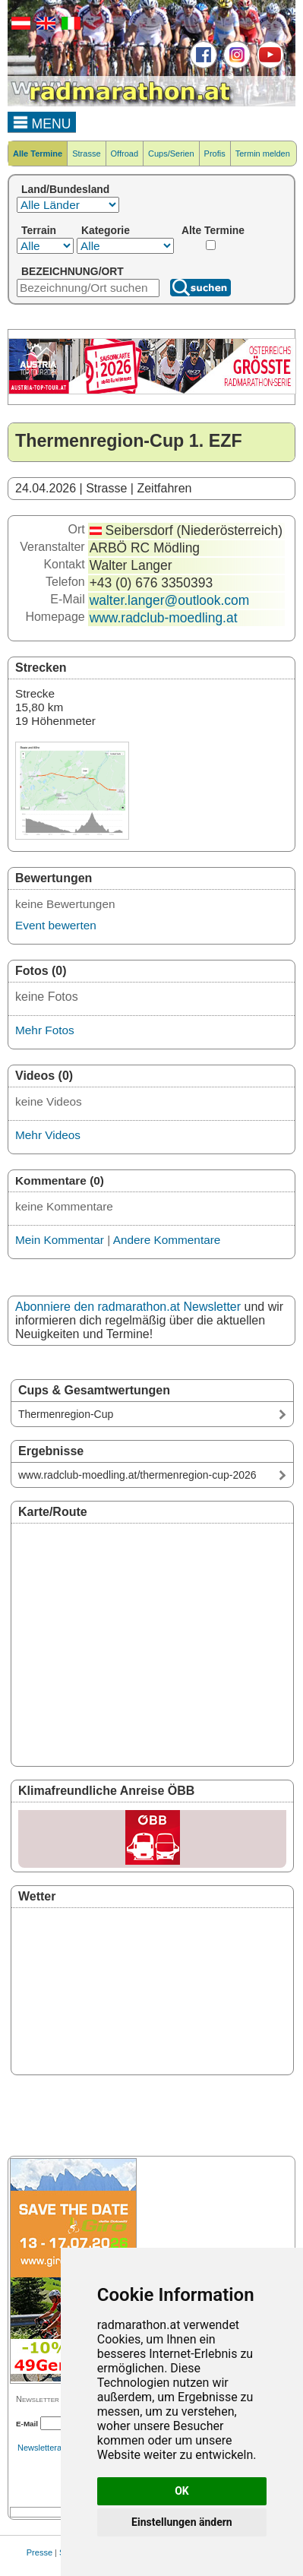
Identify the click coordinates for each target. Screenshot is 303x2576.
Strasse (86, 153)
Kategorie (105, 230)
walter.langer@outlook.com (170, 600)
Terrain (38, 230)
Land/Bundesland (65, 189)
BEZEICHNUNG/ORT (72, 271)
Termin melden (262, 153)
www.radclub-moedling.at (164, 617)
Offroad (125, 153)
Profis (215, 153)
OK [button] (182, 2491)
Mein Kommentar (59, 1239)
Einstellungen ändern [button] (181, 2522)
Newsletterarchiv (48, 2447)
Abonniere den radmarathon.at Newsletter (128, 1306)
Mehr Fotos (44, 1030)
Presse (39, 2552)
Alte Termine (213, 230)
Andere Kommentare (167, 1239)
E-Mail (27, 2423)
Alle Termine (37, 153)
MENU (42, 121)
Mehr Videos (47, 1134)
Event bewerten (55, 925)
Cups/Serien (171, 153)
